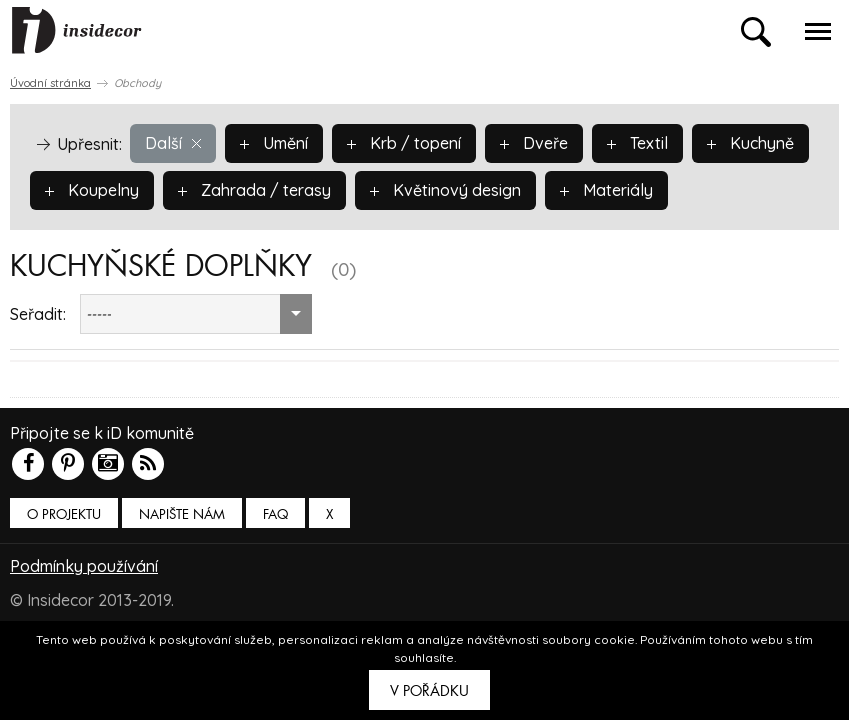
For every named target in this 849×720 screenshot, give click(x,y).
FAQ (275, 514)
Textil (637, 143)
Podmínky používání (84, 566)
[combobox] (196, 314)
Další (173, 143)
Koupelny (92, 190)
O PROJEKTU (64, 514)
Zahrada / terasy (254, 190)
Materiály (606, 190)
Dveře (534, 143)
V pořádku (429, 691)
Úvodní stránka (50, 83)
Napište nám (182, 514)
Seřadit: (38, 314)
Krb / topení (404, 143)
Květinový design (445, 190)
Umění (274, 143)
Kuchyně (750, 143)
